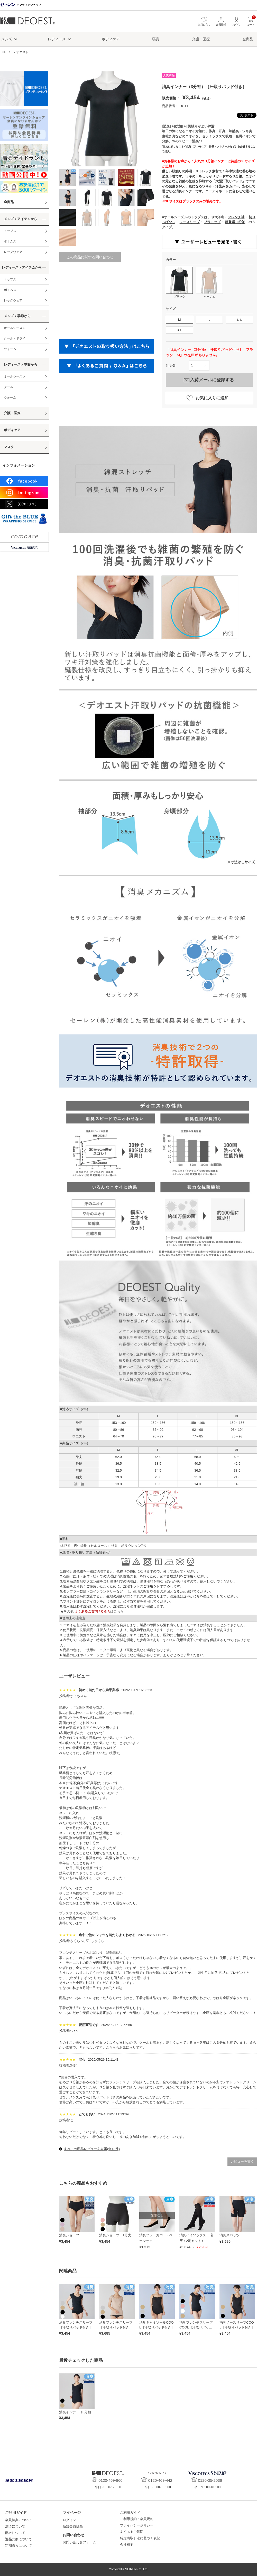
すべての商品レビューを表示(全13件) (92, 2149)
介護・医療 (201, 39)
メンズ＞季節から (17, 316)
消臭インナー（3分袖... (76, 2412)
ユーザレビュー (74, 1676)
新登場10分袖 (235, 222)
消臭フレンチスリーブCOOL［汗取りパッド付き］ (196, 2327)
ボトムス (10, 241)
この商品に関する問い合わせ (90, 257)
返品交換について (18, 2539)
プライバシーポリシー (136, 2525)
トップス (10, 231)
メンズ (6, 39)
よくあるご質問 (131, 2532)
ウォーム (10, 349)
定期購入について (18, 2545)
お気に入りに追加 (212, 398)
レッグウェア (13, 252)
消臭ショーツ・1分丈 (115, 2235)
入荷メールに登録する (212, 379)
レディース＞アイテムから (22, 267)
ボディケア (111, 39)
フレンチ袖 (236, 217)
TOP (3, 52)
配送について (15, 2533)
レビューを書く (242, 2161)
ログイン (69, 2520)
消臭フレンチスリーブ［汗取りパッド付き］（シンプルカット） (116, 2327)
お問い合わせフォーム (79, 2542)
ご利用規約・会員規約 (136, 2519)
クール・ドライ (14, 338)
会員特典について (18, 2520)
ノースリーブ (190, 222)
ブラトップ (212, 222)
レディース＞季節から (20, 364)
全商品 (247, 39)
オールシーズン (14, 328)
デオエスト (27, 23)
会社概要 (126, 2544)
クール (8, 387)
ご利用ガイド (130, 2512)
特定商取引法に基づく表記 (140, 2538)
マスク (9, 447)
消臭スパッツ (229, 2235)
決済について (15, 2526)
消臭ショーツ (69, 2235)
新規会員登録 (73, 2526)
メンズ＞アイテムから (20, 219)
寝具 (155, 39)
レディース (57, 39)
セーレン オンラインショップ (20, 5)
